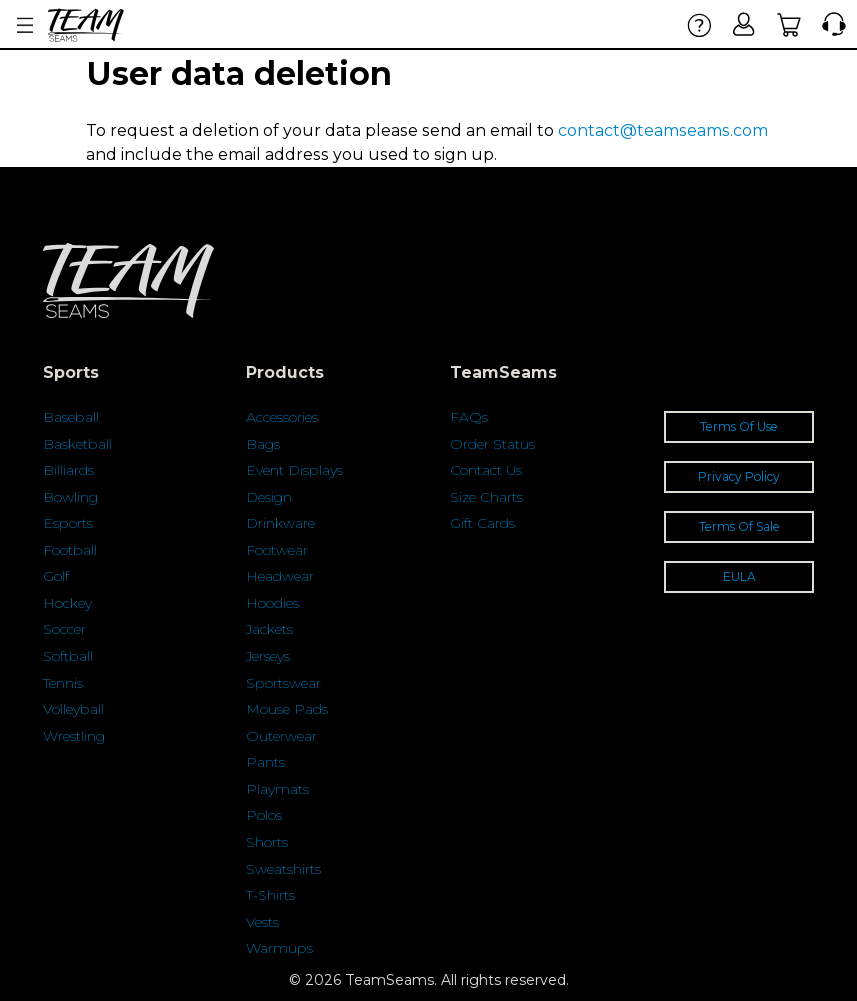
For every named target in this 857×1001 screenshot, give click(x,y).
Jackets (269, 629)
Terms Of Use (739, 426)
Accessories (282, 417)
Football (70, 550)
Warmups (279, 948)
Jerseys (268, 656)
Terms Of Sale (739, 526)
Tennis (63, 683)
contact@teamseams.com (663, 130)
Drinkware (280, 523)
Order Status (492, 444)
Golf (56, 576)
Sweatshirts (283, 869)
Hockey (67, 603)
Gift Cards (482, 523)
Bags (263, 444)
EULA (739, 576)
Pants (265, 762)
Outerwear (281, 736)
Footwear (277, 550)
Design (269, 497)
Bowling (70, 497)
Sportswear (283, 683)
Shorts (267, 842)
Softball (68, 656)
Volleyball (73, 709)
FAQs (469, 417)
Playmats (277, 789)
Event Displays (294, 470)
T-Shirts (270, 895)
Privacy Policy (739, 476)
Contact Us (486, 470)
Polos (264, 815)
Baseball (71, 417)
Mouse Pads (287, 709)
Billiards (68, 470)
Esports (68, 523)
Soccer (64, 629)
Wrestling (74, 736)
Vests (262, 922)
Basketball (77, 444)
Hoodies (272, 603)
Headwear (280, 576)
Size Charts (486, 497)
